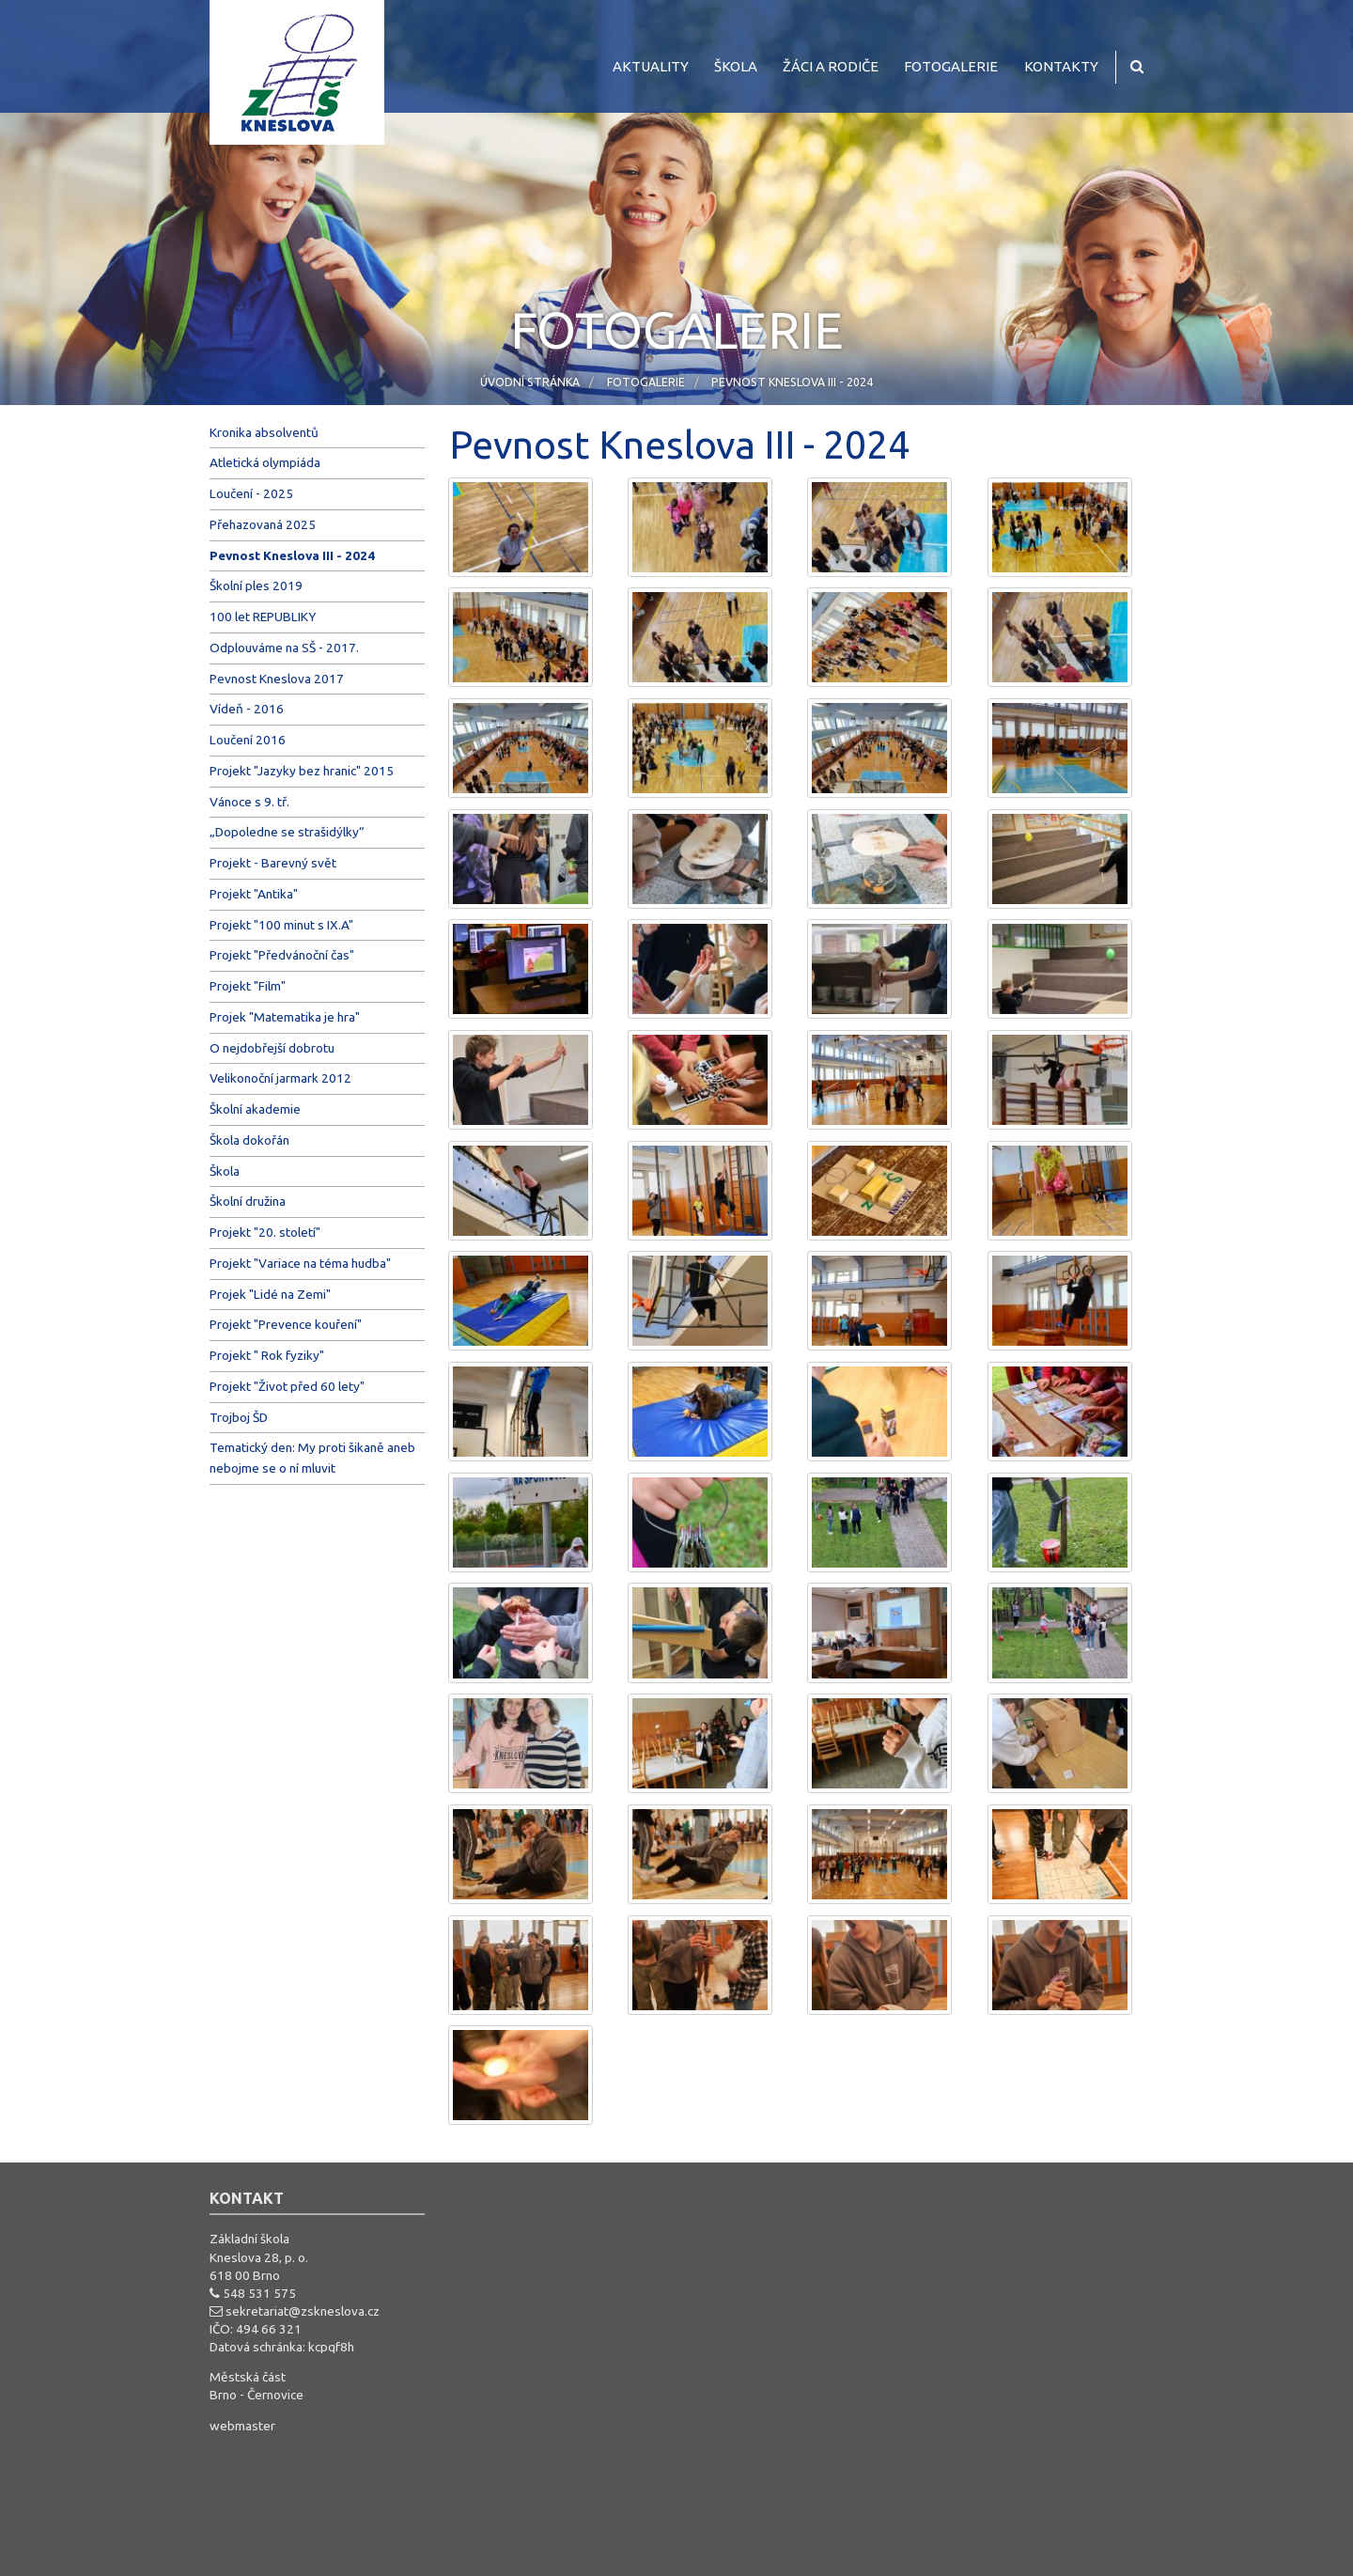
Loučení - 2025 (251, 493)
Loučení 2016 (248, 739)
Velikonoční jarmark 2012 (280, 1077)
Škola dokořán (249, 1139)
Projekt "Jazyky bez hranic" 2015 (302, 770)
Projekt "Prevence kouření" (286, 1324)
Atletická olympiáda (265, 462)
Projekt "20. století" (265, 1232)
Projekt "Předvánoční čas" (282, 954)
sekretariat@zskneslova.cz (303, 2310)
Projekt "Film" (248, 985)
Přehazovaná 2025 (263, 524)
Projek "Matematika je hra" (285, 1016)
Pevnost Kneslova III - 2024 (792, 382)
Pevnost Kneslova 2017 (277, 678)
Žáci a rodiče (831, 66)
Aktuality (651, 66)
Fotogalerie (951, 66)
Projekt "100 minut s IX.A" (281, 924)
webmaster (242, 2425)
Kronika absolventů (264, 432)
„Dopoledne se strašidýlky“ (287, 831)
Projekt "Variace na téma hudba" (300, 1263)
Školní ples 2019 (256, 585)
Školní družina (248, 1201)
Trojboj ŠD (239, 1417)
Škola (735, 66)
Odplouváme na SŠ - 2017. (284, 647)
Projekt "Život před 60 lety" (287, 1386)
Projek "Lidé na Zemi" (270, 1294)
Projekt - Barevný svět (273, 862)
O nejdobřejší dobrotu (272, 1047)
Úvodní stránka (530, 382)
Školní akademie (255, 1108)
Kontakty (1061, 66)
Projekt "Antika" (254, 893)
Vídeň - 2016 (247, 708)
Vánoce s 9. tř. (249, 801)
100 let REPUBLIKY (263, 616)
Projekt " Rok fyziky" (267, 1355)
